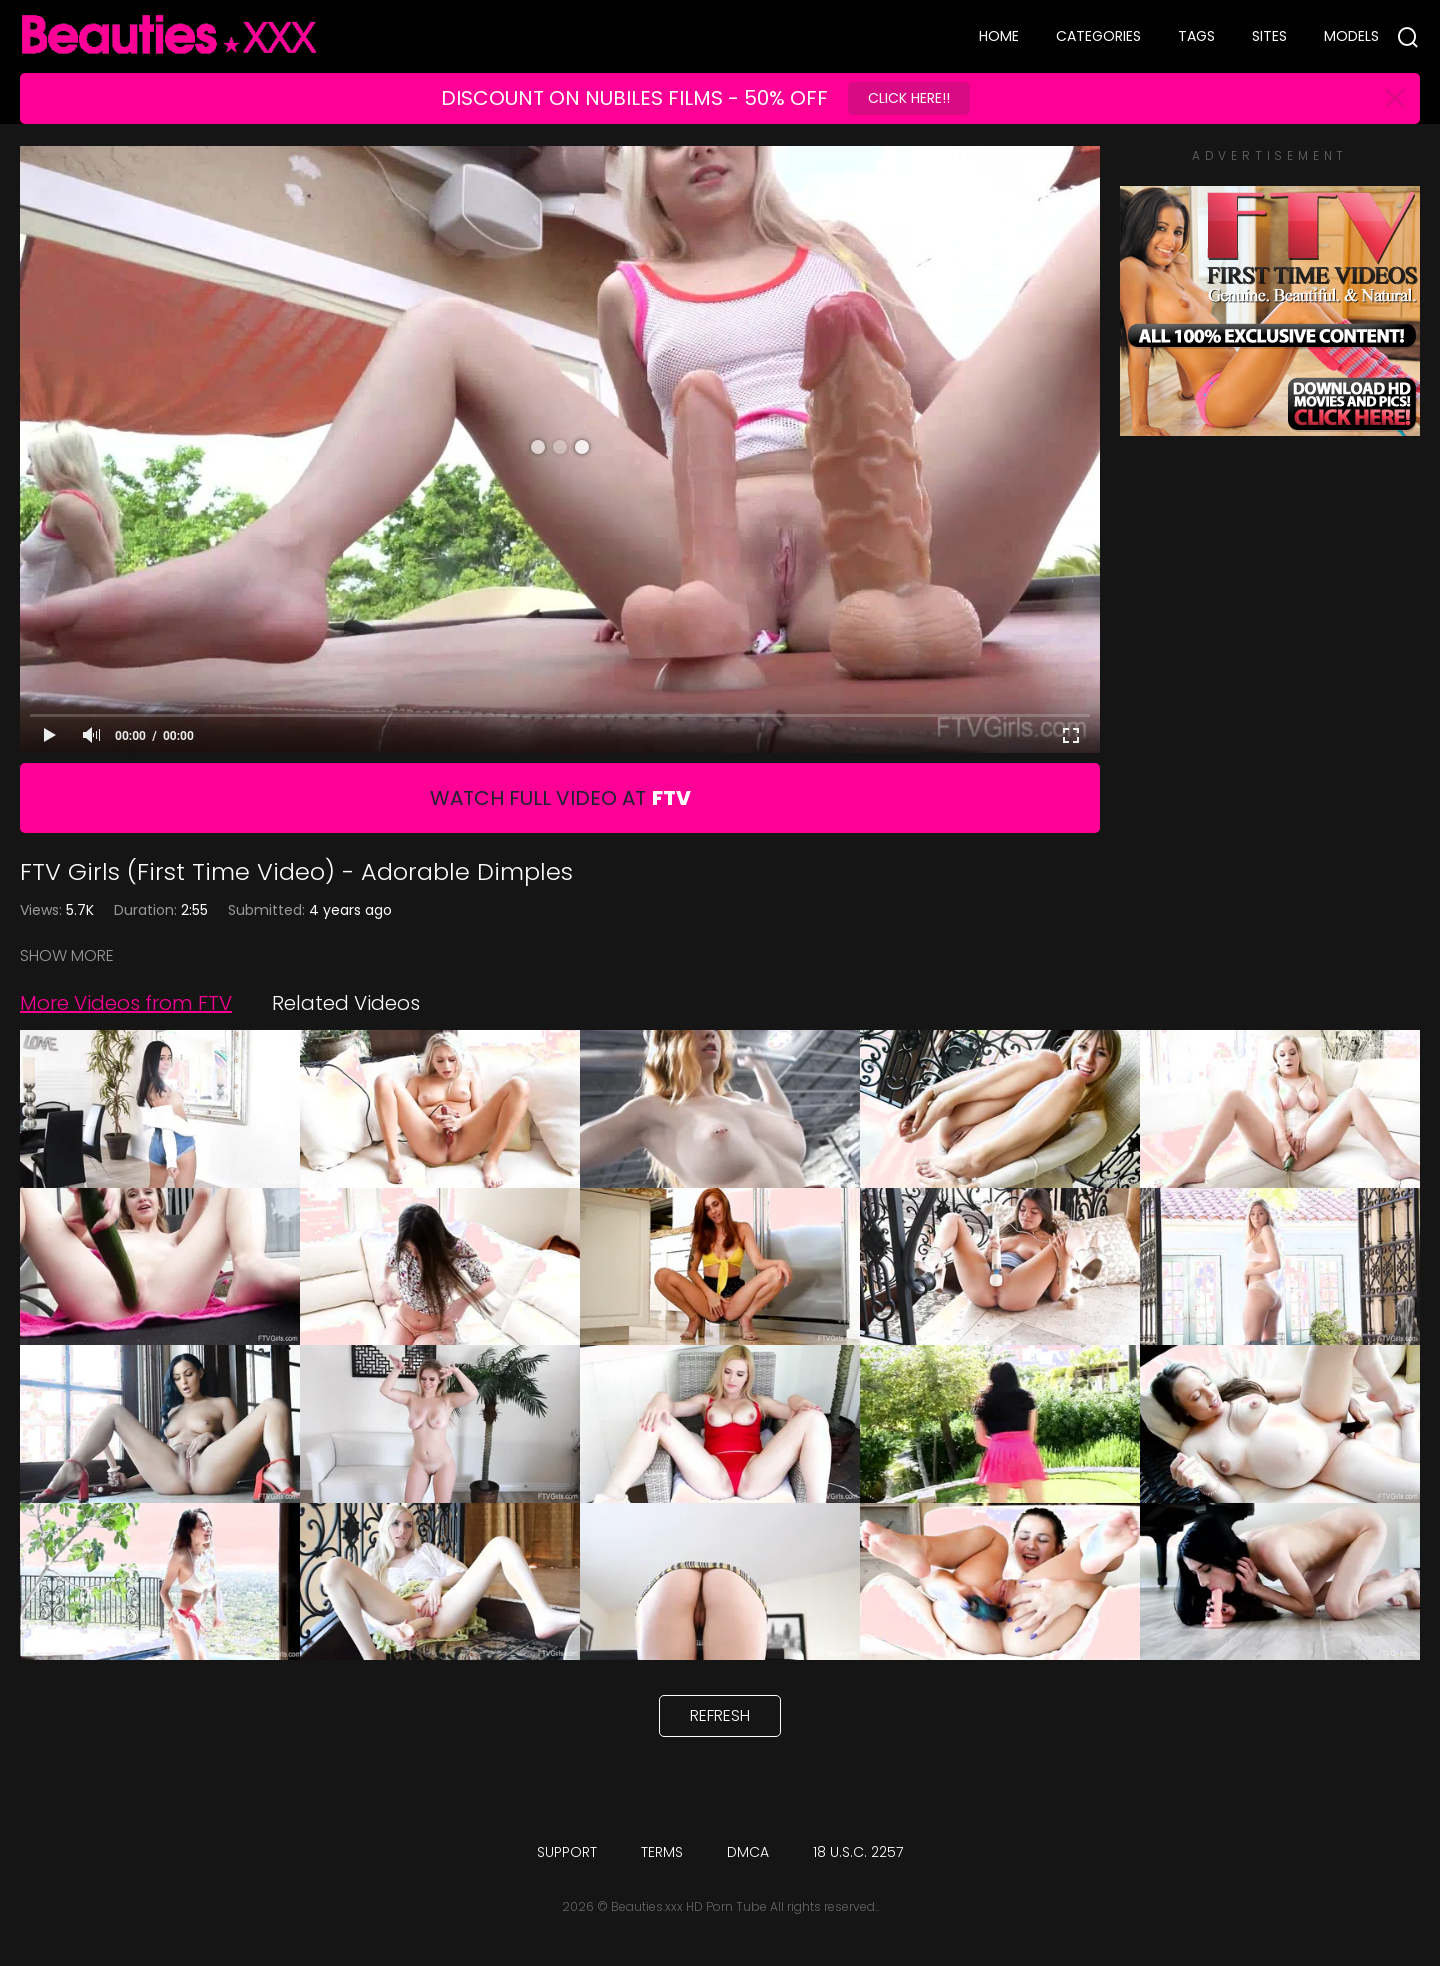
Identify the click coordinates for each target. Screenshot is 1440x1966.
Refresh (720, 1715)
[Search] (1408, 37)
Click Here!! (909, 98)
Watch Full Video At (560, 798)
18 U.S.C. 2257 (858, 1852)
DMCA (748, 1852)
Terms (662, 1852)
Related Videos (346, 1003)
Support (567, 1852)
